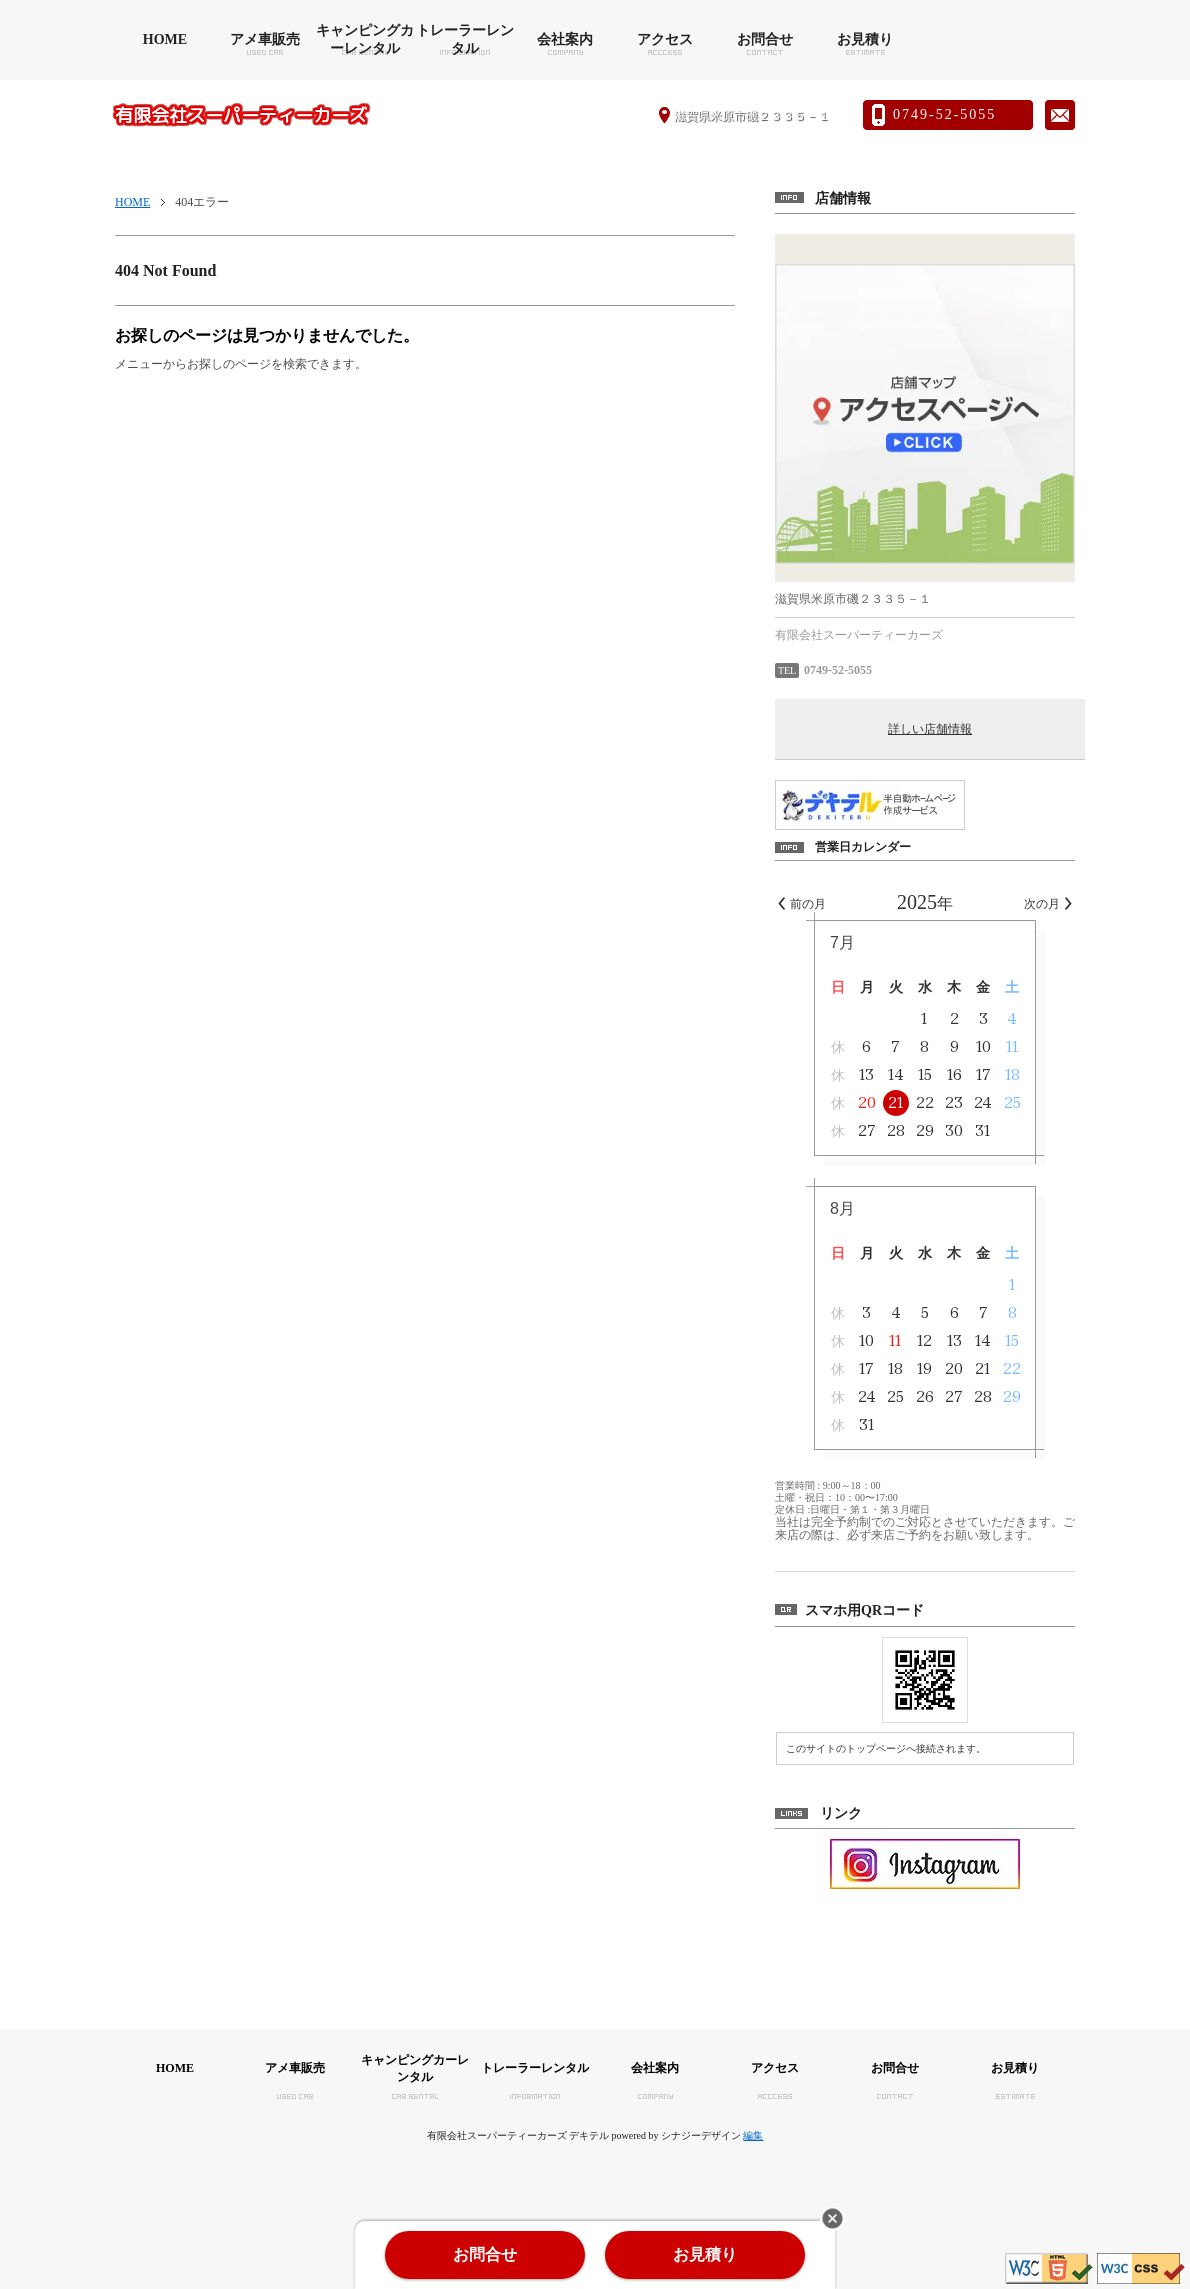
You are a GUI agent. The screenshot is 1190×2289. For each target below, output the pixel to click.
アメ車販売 (265, 39)
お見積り (865, 39)
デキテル (589, 2135)
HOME (165, 39)
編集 (753, 2135)
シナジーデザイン (701, 2135)
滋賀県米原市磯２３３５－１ (752, 116)
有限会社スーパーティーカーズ (241, 115)
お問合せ (765, 39)
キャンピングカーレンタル (365, 39)
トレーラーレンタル (465, 39)
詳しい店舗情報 (930, 729)
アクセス (665, 39)
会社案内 (565, 39)
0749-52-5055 (944, 114)
